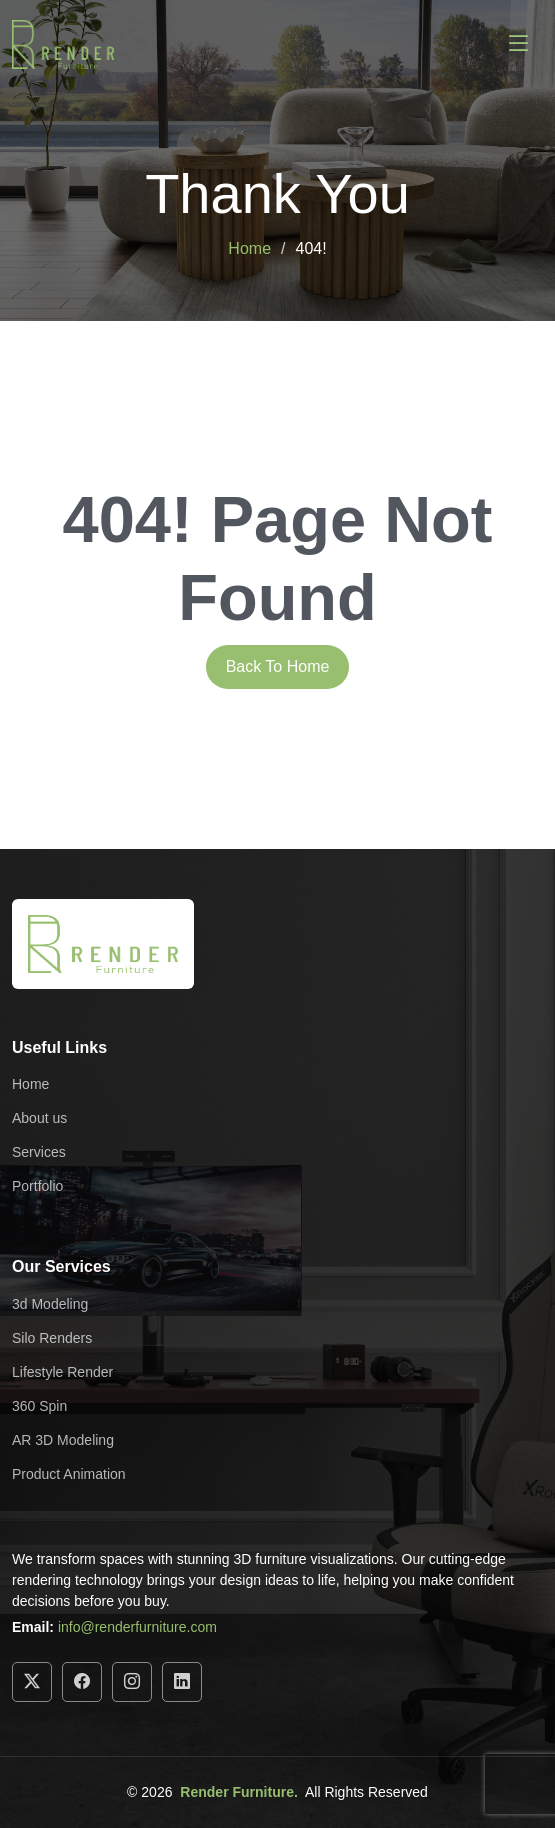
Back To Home (278, 666)
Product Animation (69, 1474)
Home (249, 248)
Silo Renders (52, 1338)
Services (39, 1152)
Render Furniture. (238, 1792)
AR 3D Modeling (63, 1440)
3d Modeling (50, 1304)
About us (39, 1118)
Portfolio (37, 1186)
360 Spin (39, 1406)
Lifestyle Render (62, 1372)
